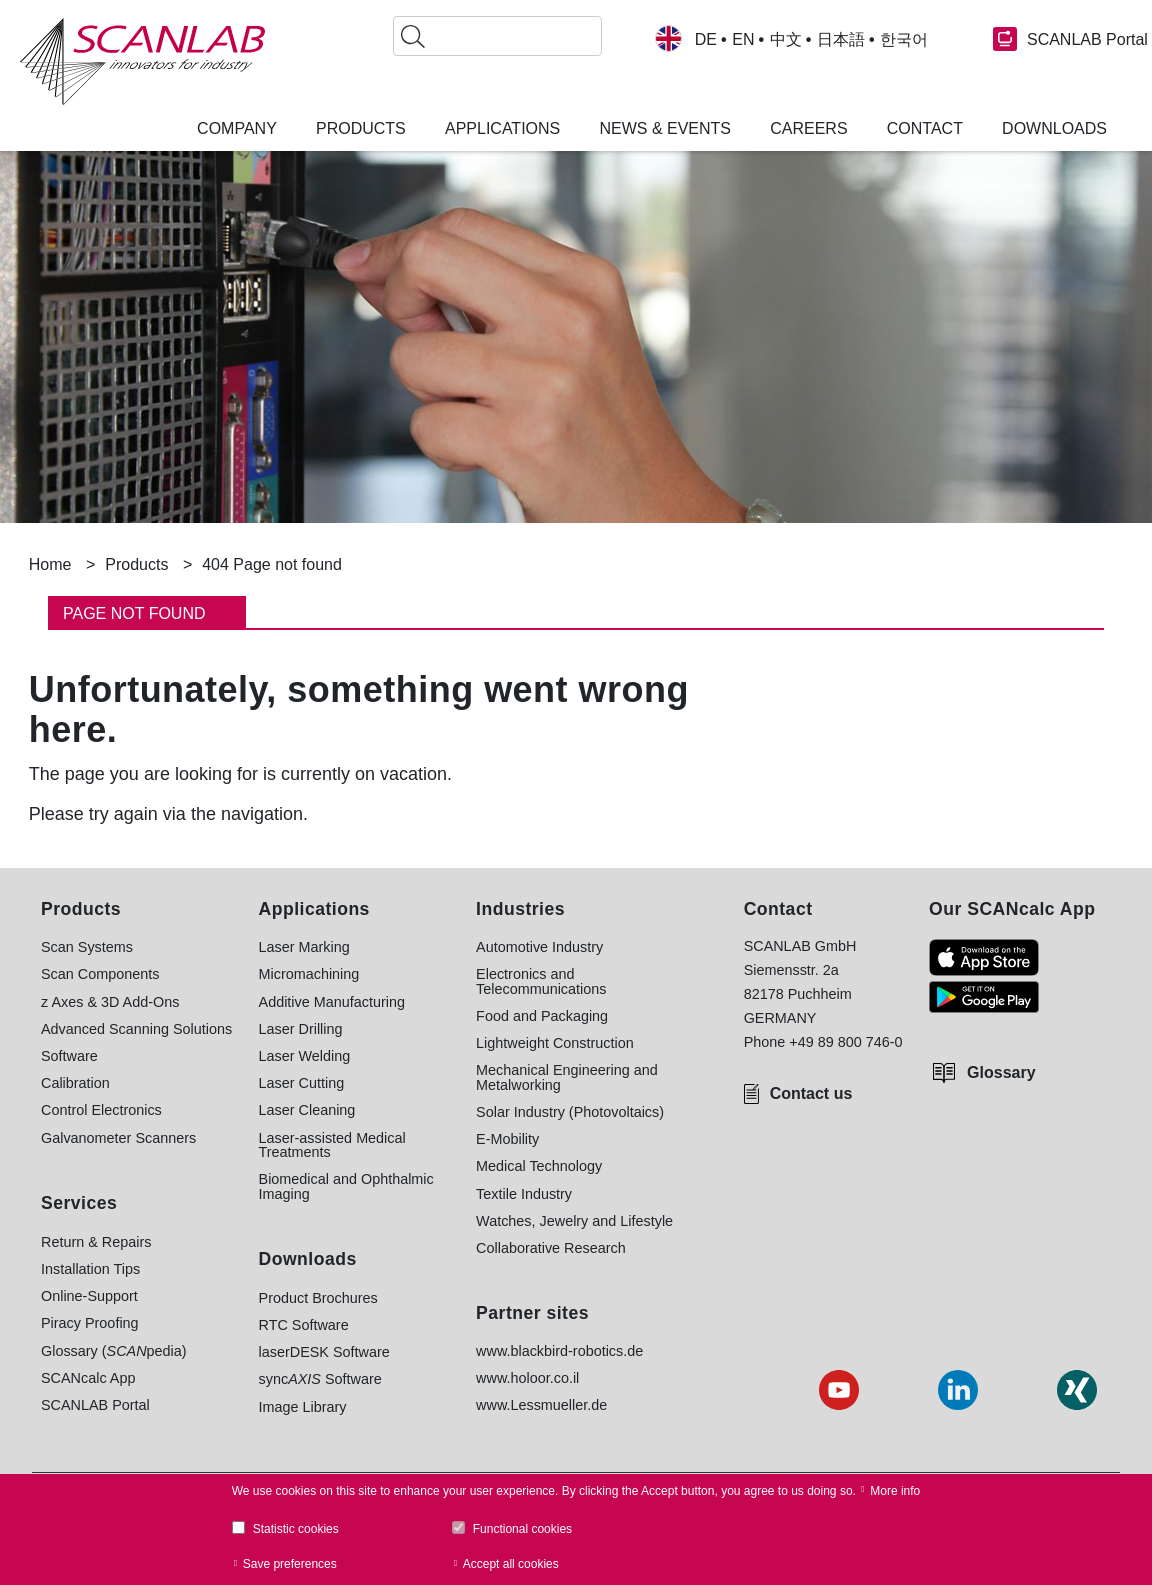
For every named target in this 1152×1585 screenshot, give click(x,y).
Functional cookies (522, 1529)
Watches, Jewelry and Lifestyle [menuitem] (574, 1221)
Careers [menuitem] (808, 129)
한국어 (904, 40)
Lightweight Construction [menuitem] (555, 1043)
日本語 (841, 40)
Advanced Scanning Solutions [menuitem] (136, 1029)
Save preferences (290, 1564)
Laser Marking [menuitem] (304, 947)
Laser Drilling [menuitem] (301, 1029)
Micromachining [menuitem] (309, 974)
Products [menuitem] (361, 129)
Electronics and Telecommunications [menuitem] (541, 981)
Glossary (1001, 1072)
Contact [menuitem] (925, 129)
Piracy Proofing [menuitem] (90, 1323)
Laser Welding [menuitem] (305, 1056)
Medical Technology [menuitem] (539, 1166)
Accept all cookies (511, 1564)
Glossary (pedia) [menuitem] (114, 1351)
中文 (786, 40)
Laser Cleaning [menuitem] (307, 1110)
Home (50, 564)
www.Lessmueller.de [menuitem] (541, 1405)
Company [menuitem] (237, 129)
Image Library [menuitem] (303, 1407)
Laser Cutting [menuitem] (302, 1083)
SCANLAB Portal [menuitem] (95, 1405)
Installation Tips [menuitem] (90, 1269)
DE (706, 40)
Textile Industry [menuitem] (524, 1194)
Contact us (811, 1093)
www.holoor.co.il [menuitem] (527, 1378)
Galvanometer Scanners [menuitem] (118, 1138)
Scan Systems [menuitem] (87, 947)
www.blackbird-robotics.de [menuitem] (559, 1351)
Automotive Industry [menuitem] (539, 947)
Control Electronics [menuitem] (101, 1110)
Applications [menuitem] (502, 129)
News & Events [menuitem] (665, 129)
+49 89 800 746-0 (845, 1042)
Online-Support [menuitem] (89, 1296)
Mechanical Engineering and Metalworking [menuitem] (567, 1077)
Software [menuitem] (69, 1056)
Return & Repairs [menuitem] (96, 1242)
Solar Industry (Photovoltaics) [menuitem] (570, 1112)
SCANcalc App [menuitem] (88, 1378)
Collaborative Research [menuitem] (551, 1248)
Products (136, 564)
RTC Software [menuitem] (304, 1325)
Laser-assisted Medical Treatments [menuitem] (332, 1145)
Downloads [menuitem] (1054, 129)
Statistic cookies (296, 1529)
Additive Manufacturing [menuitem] (332, 1002)
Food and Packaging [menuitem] (542, 1016)
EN (743, 40)
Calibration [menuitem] (75, 1083)
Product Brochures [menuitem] (318, 1298)
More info (895, 1491)
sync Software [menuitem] (320, 1379)
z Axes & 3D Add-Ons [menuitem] (110, 1002)
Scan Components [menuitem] (100, 974)
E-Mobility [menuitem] (507, 1139)
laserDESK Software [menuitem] (324, 1352)
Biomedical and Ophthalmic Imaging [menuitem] (346, 1186)
